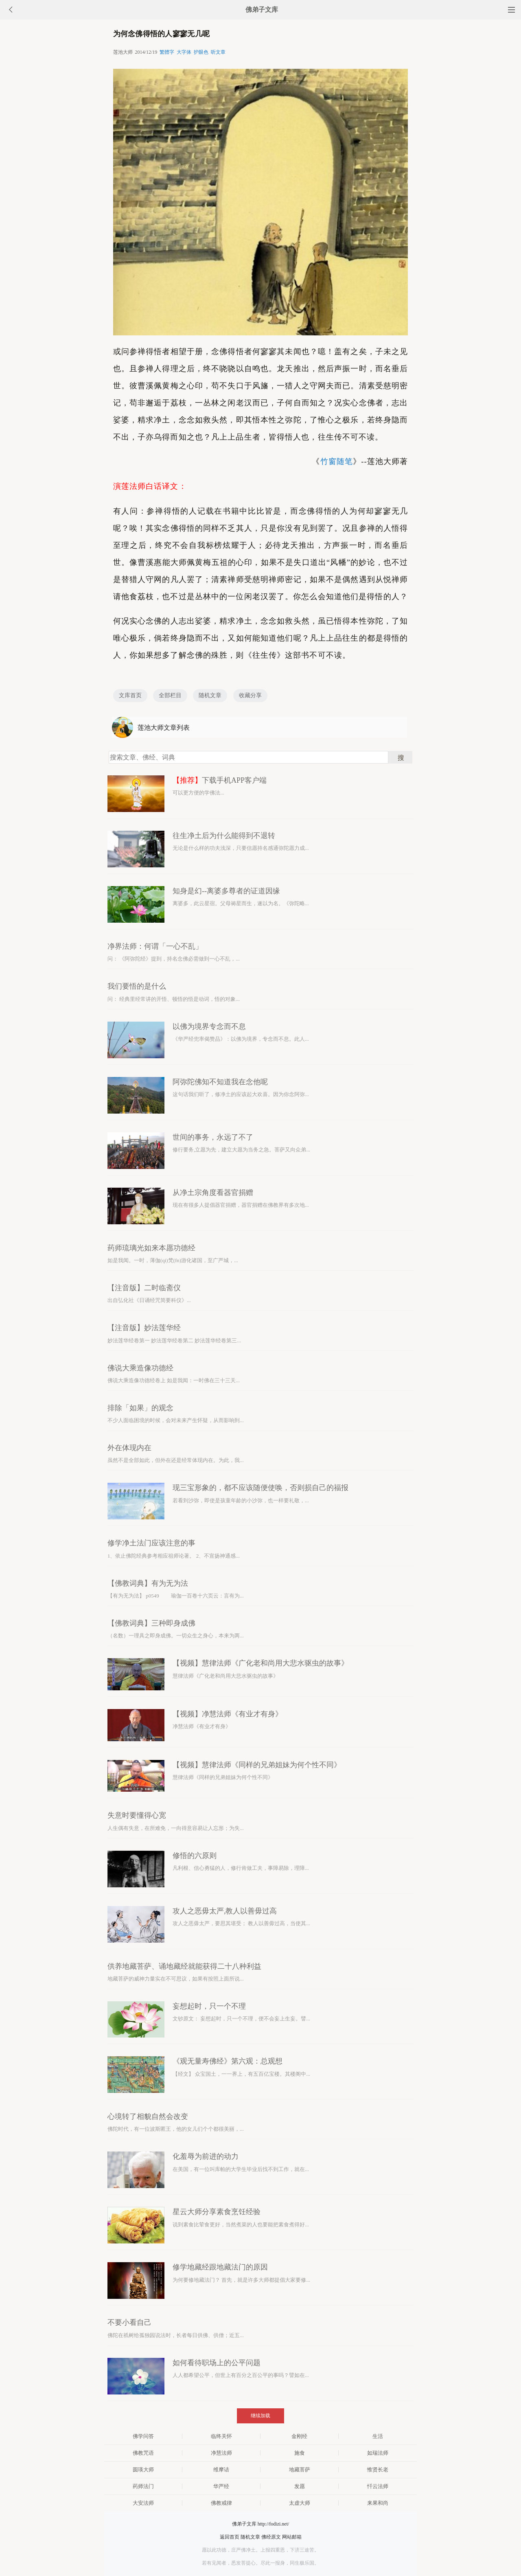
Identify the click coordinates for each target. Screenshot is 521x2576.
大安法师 (143, 2503)
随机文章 (210, 695)
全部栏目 (170, 695)
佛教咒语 (143, 2453)
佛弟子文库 (261, 9)
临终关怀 (221, 2436)
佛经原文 (271, 2537)
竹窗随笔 (336, 461)
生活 (377, 2436)
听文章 (218, 52)
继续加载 (260, 2415)
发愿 (299, 2486)
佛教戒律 (221, 2503)
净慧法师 (221, 2453)
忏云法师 (377, 2486)
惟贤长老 (377, 2469)
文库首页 (130, 695)
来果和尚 (377, 2503)
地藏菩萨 (299, 2469)
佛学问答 (143, 2436)
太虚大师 (299, 2503)
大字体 (184, 52)
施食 (299, 2453)
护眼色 (201, 52)
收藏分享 (250, 695)
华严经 (221, 2486)
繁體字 (167, 52)
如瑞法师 (377, 2453)
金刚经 (299, 2436)
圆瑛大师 (143, 2469)
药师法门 (143, 2486)
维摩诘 (221, 2469)
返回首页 (229, 2537)
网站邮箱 (292, 2537)
